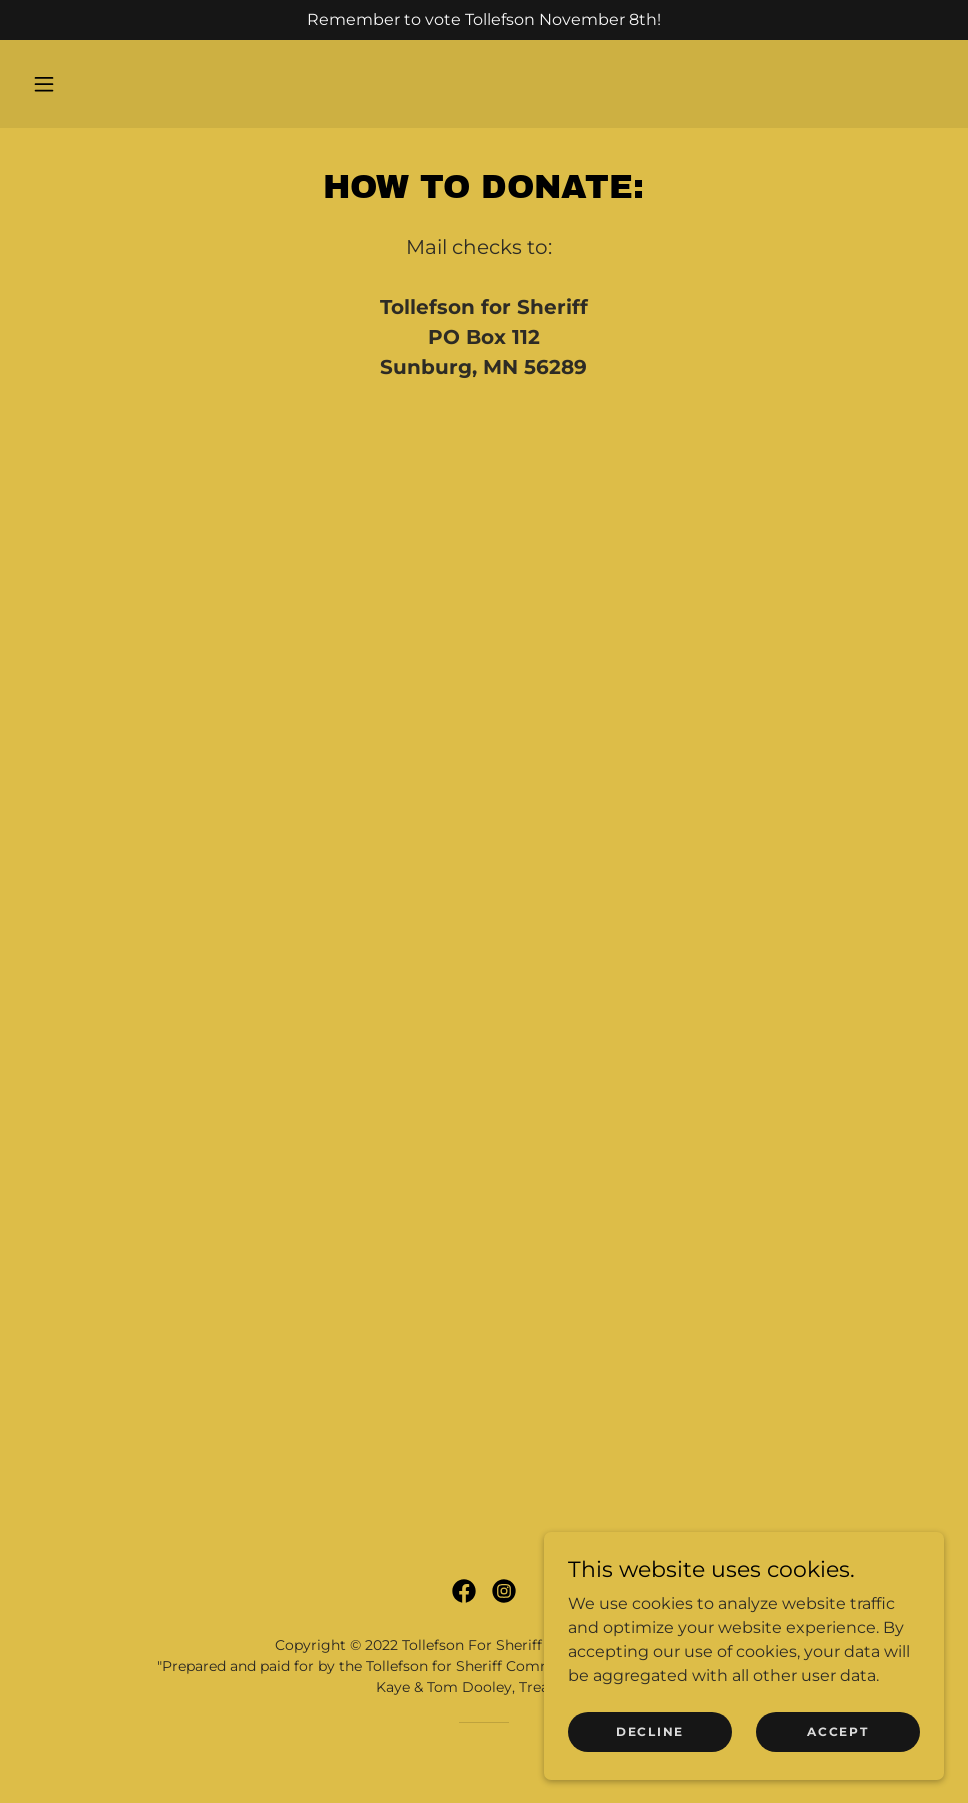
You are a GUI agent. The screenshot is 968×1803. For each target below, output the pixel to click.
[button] (44, 84)
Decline (650, 1731)
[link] (464, 1591)
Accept (837, 1731)
